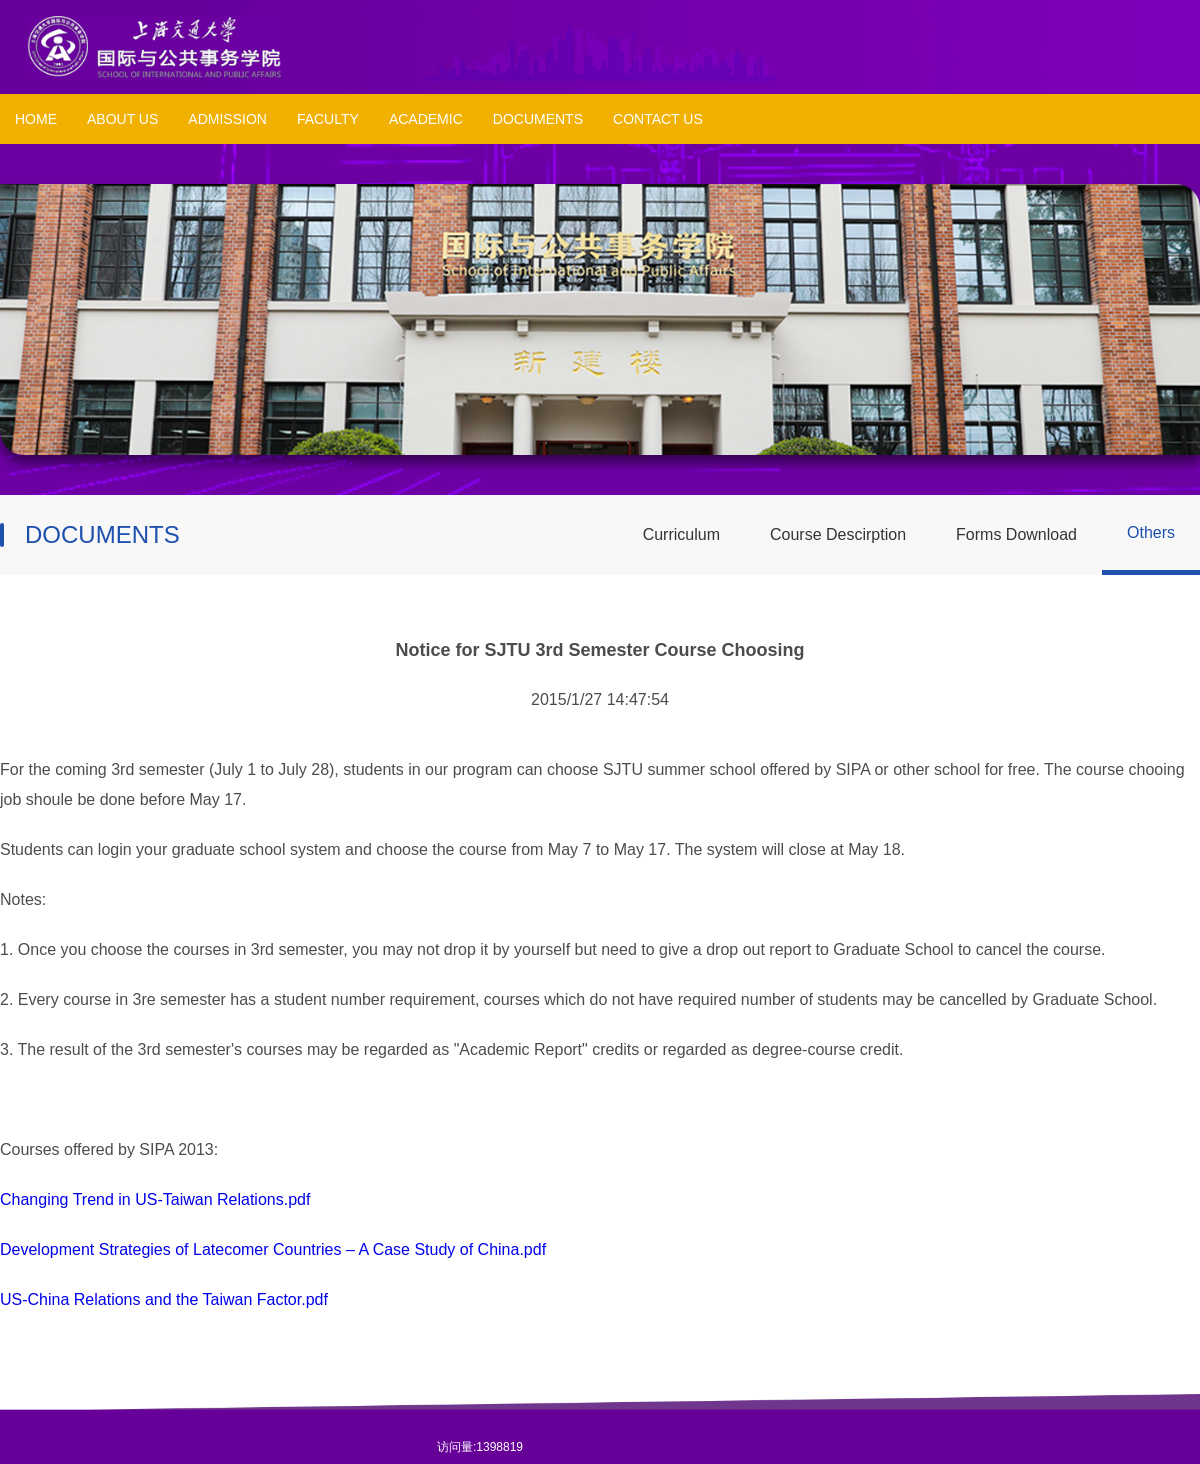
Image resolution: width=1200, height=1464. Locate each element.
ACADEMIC (426, 119)
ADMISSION (227, 119)
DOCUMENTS (538, 119)
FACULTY (328, 119)
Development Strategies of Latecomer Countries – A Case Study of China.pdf (273, 1249)
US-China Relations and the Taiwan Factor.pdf (164, 1299)
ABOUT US (122, 119)
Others (1151, 532)
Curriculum (681, 534)
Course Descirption (838, 534)
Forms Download (1016, 534)
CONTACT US (658, 119)
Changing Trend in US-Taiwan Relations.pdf (155, 1199)
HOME (36, 119)
